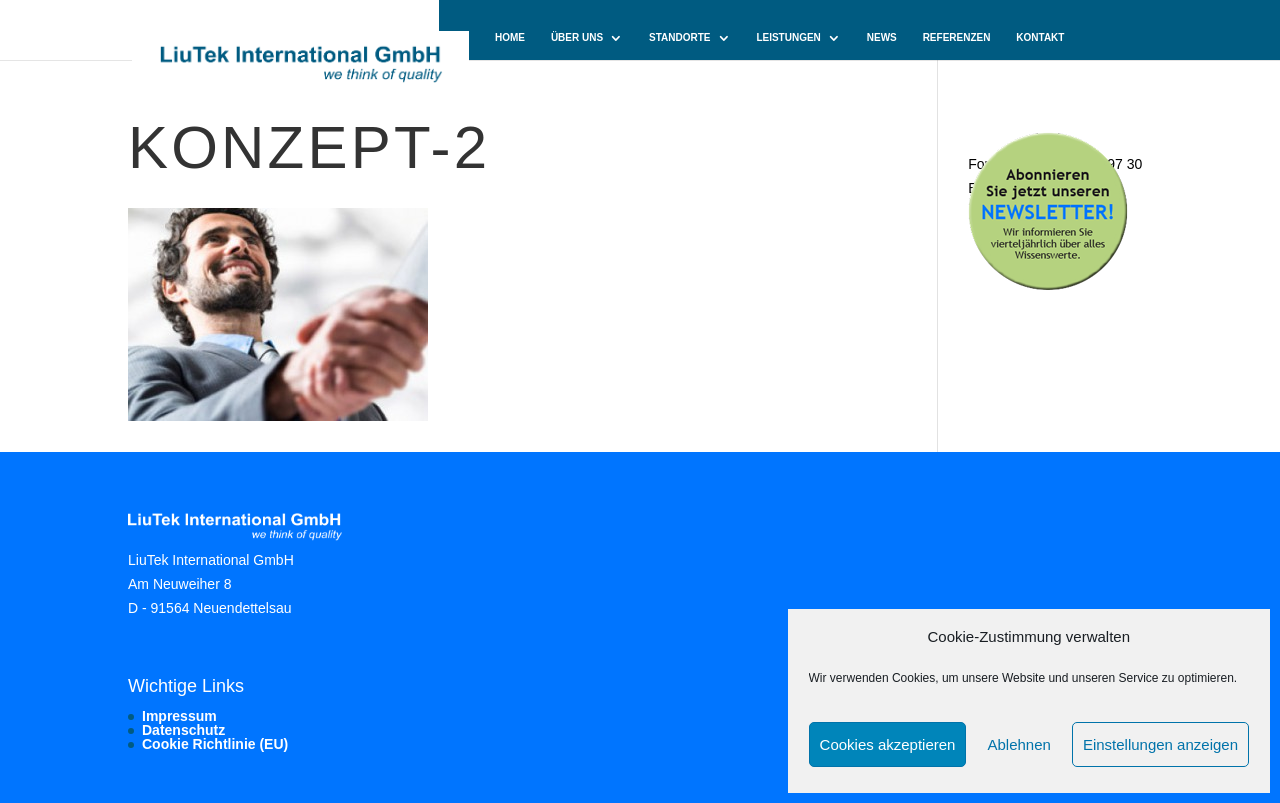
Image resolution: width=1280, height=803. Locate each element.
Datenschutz (183, 730)
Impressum (179, 716)
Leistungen (788, 38)
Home (510, 38)
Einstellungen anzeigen (1160, 744)
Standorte (679, 38)
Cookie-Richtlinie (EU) (556, 81)
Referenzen (957, 38)
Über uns (577, 38)
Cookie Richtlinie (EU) (215, 744)
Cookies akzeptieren (888, 744)
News (882, 38)
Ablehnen (1018, 744)
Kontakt (1040, 38)
